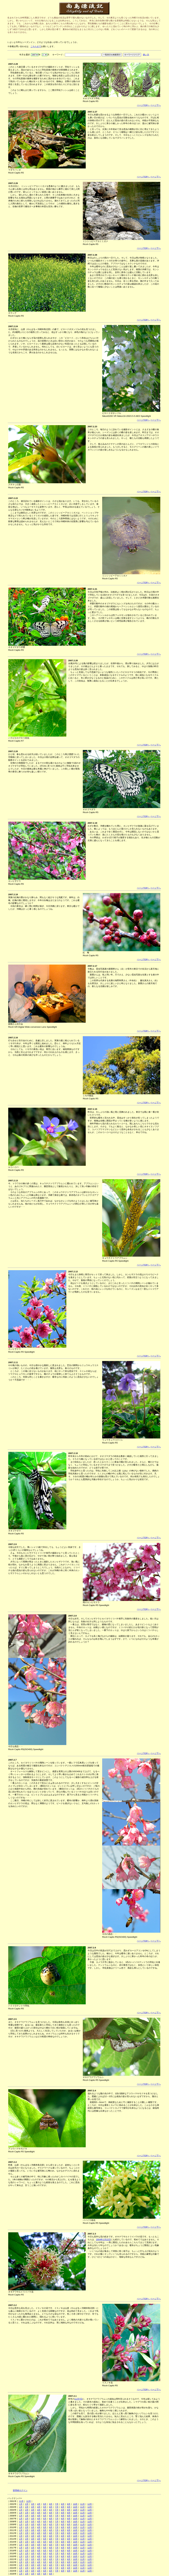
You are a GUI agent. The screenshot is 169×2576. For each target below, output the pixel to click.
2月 (26, 2504)
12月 (28, 2501)
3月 (32, 2504)
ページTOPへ (143, 105)
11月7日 (78, 2399)
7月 (56, 2504)
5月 (44, 2504)
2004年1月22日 (103, 2239)
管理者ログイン (20, 2490)
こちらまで (36, 46)
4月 (38, 2504)
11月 (21, 2501)
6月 (50, 2504)
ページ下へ (155, 105)
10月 (75, 2504)
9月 (68, 2504)
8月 (62, 2504)
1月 (20, 2504)
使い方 (146, 54)
